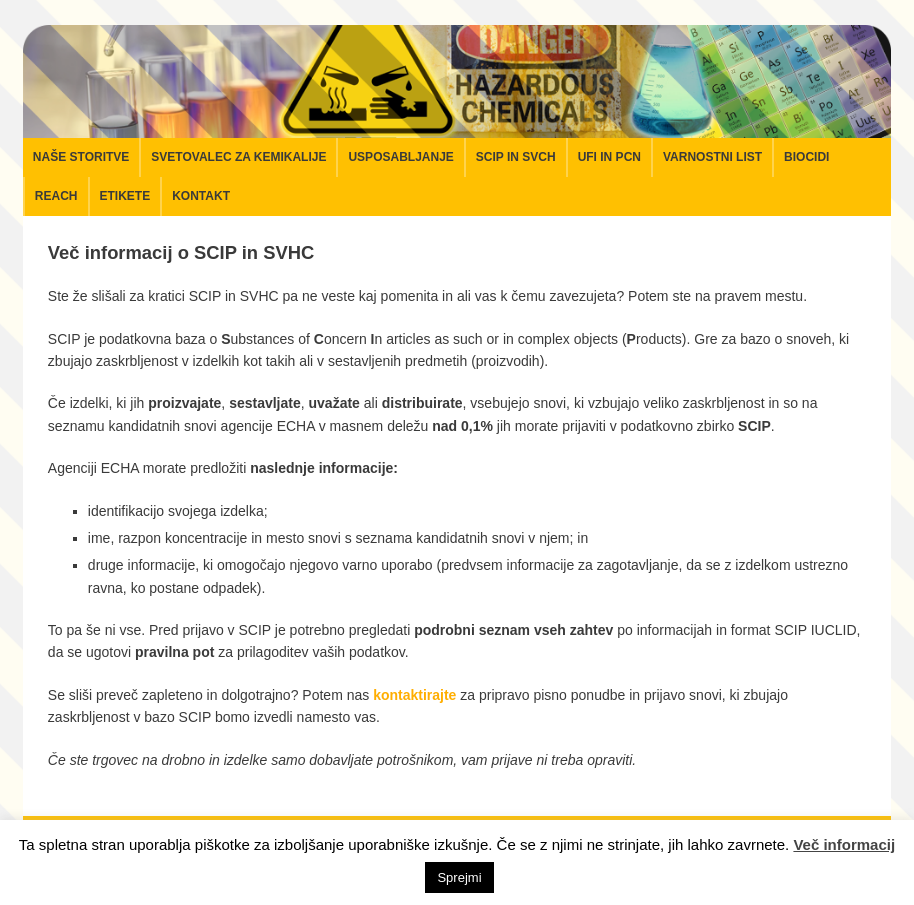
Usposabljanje (400, 157)
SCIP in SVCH (516, 157)
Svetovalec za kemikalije (238, 157)
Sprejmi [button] (459, 877)
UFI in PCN (609, 157)
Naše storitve (81, 157)
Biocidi (806, 157)
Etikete (125, 196)
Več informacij (844, 844)
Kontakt (201, 196)
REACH (56, 196)
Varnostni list (712, 157)
